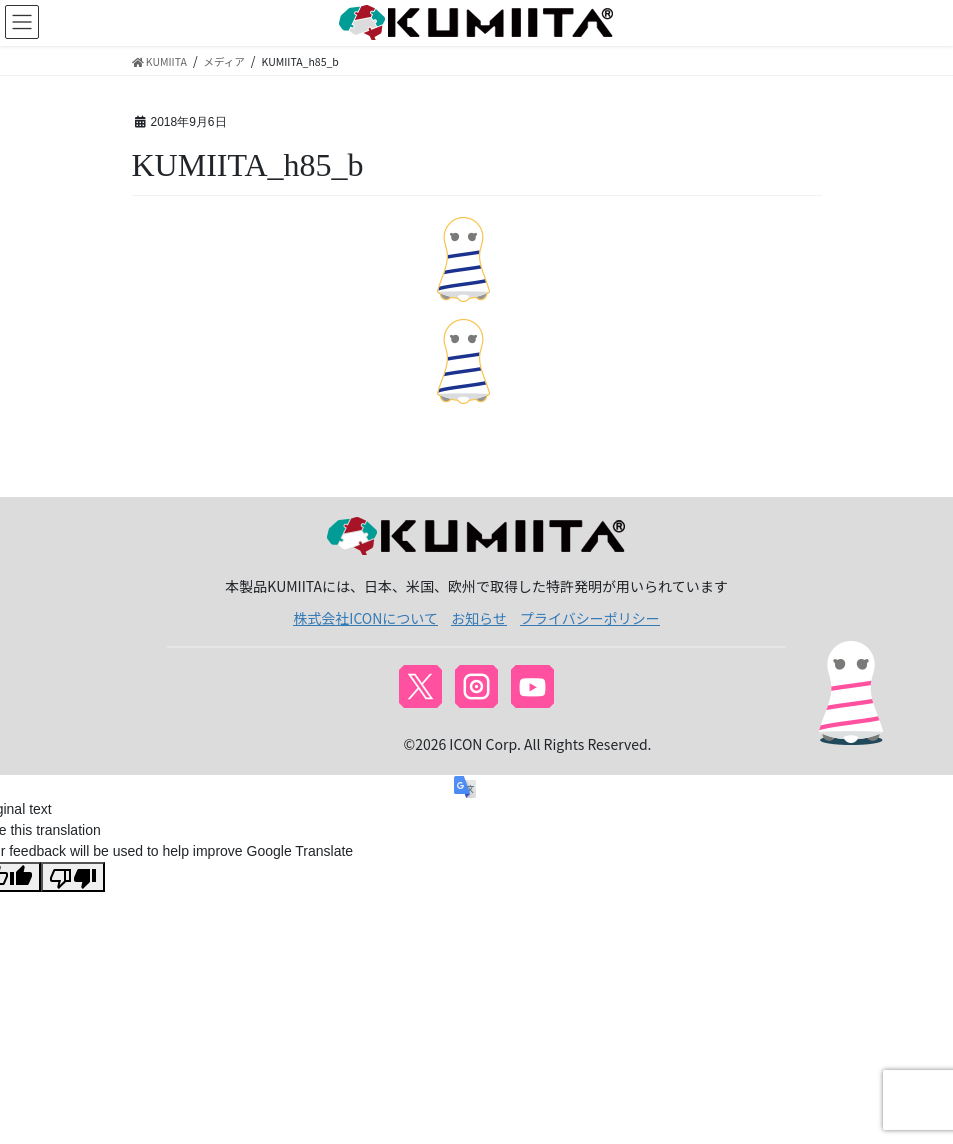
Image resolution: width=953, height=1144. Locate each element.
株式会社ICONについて (365, 618)
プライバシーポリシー (590, 618)
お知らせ (479, 618)
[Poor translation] (73, 877)
